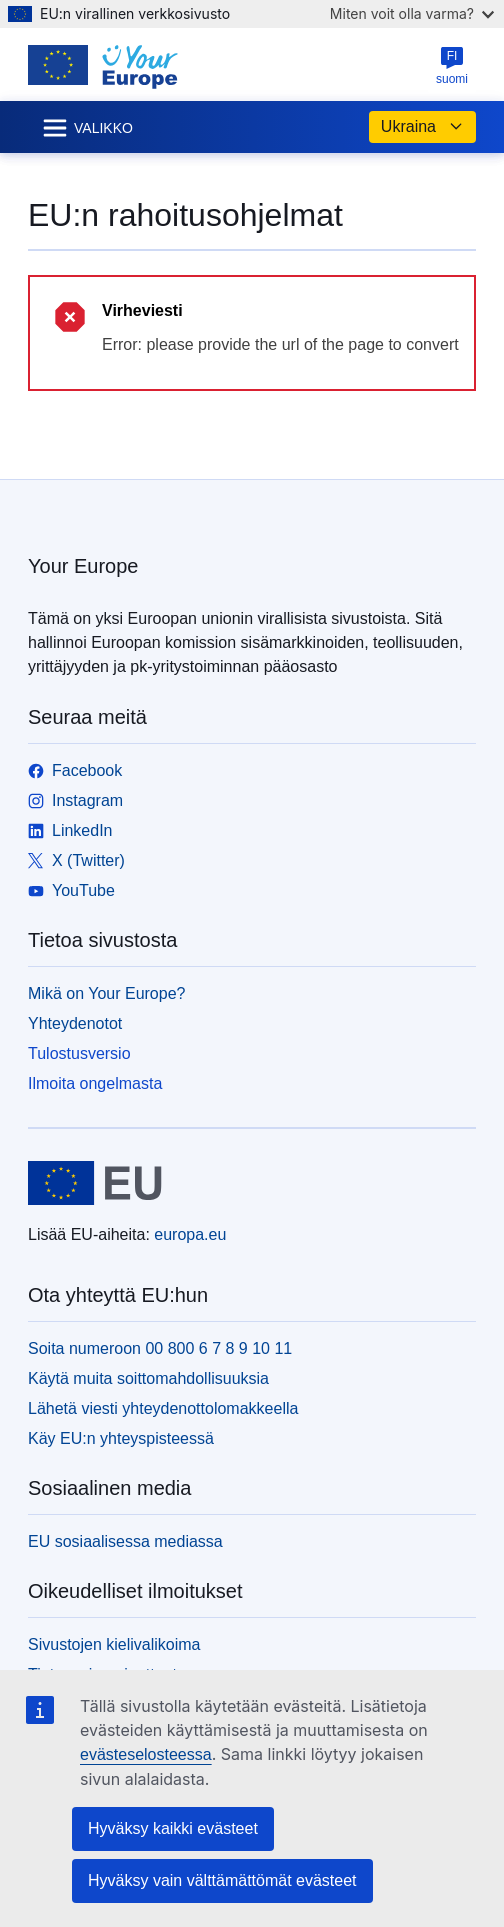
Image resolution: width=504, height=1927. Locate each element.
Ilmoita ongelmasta (95, 1083)
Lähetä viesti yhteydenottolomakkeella (163, 1408)
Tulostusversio (79, 1053)
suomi (452, 66)
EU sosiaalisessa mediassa (125, 1541)
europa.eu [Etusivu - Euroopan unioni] (190, 1234)
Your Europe (83, 566)
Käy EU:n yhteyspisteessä (121, 1438)
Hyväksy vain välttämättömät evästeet (222, 1880)
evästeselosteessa (146, 1754)
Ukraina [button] (422, 127)
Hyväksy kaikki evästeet (173, 1828)
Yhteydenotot (75, 1023)
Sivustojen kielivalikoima (114, 1644)
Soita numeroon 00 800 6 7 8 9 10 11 (160, 1348)
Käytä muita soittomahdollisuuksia (148, 1378)
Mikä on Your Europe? (106, 993)
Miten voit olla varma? (412, 13)
